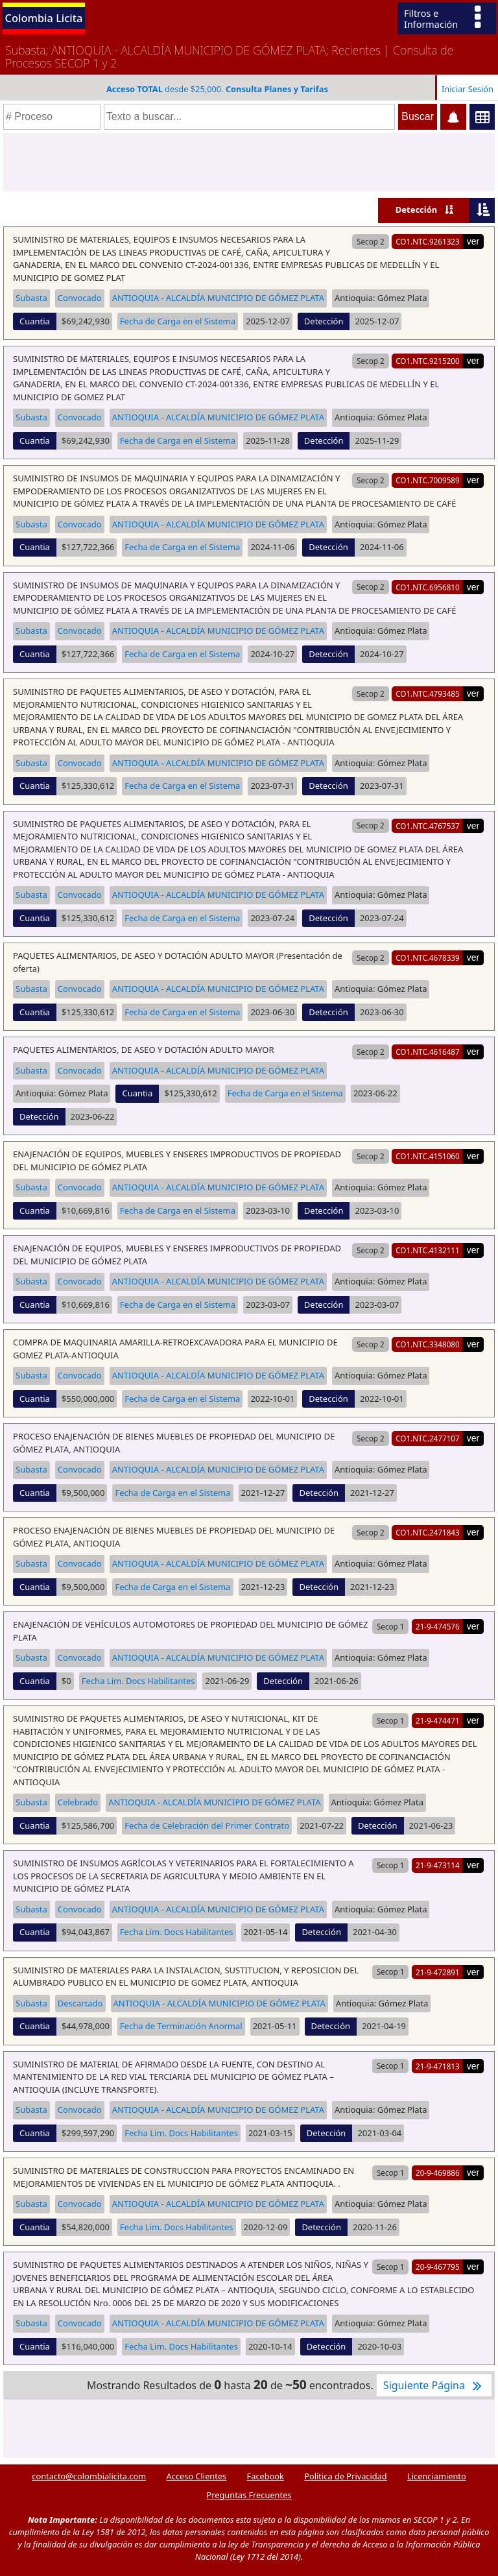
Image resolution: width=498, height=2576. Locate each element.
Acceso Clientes (197, 2476)
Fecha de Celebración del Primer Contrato (206, 1825)
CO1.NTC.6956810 (428, 587)
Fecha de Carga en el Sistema (177, 321)
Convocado (80, 298)
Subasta (31, 298)
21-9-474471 (438, 1720)
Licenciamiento (436, 2476)
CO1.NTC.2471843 (428, 1532)
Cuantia (34, 321)
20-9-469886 (438, 2172)
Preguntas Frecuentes (249, 2495)
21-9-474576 (438, 1626)
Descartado (80, 2003)
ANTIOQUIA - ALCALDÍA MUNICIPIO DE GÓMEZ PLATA (218, 298)
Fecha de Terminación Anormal (181, 2026)
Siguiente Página (434, 2385)
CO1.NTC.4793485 (428, 693)
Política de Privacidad (345, 2476)
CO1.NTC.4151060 (428, 1156)
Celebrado (78, 1802)
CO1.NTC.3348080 (428, 1344)
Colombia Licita (44, 17)
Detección (417, 209)
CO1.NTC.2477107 (428, 1438)
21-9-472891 (438, 1972)
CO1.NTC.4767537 (428, 826)
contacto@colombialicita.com (89, 2476)
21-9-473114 (438, 1865)
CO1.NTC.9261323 (428, 241)
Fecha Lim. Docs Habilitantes (138, 1681)
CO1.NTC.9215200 (428, 360)
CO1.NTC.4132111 (428, 1250)
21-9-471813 (438, 2066)
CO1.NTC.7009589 (428, 480)
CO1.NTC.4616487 (428, 1051)
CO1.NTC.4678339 (428, 957)
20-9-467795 (438, 2266)
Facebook (265, 2476)
